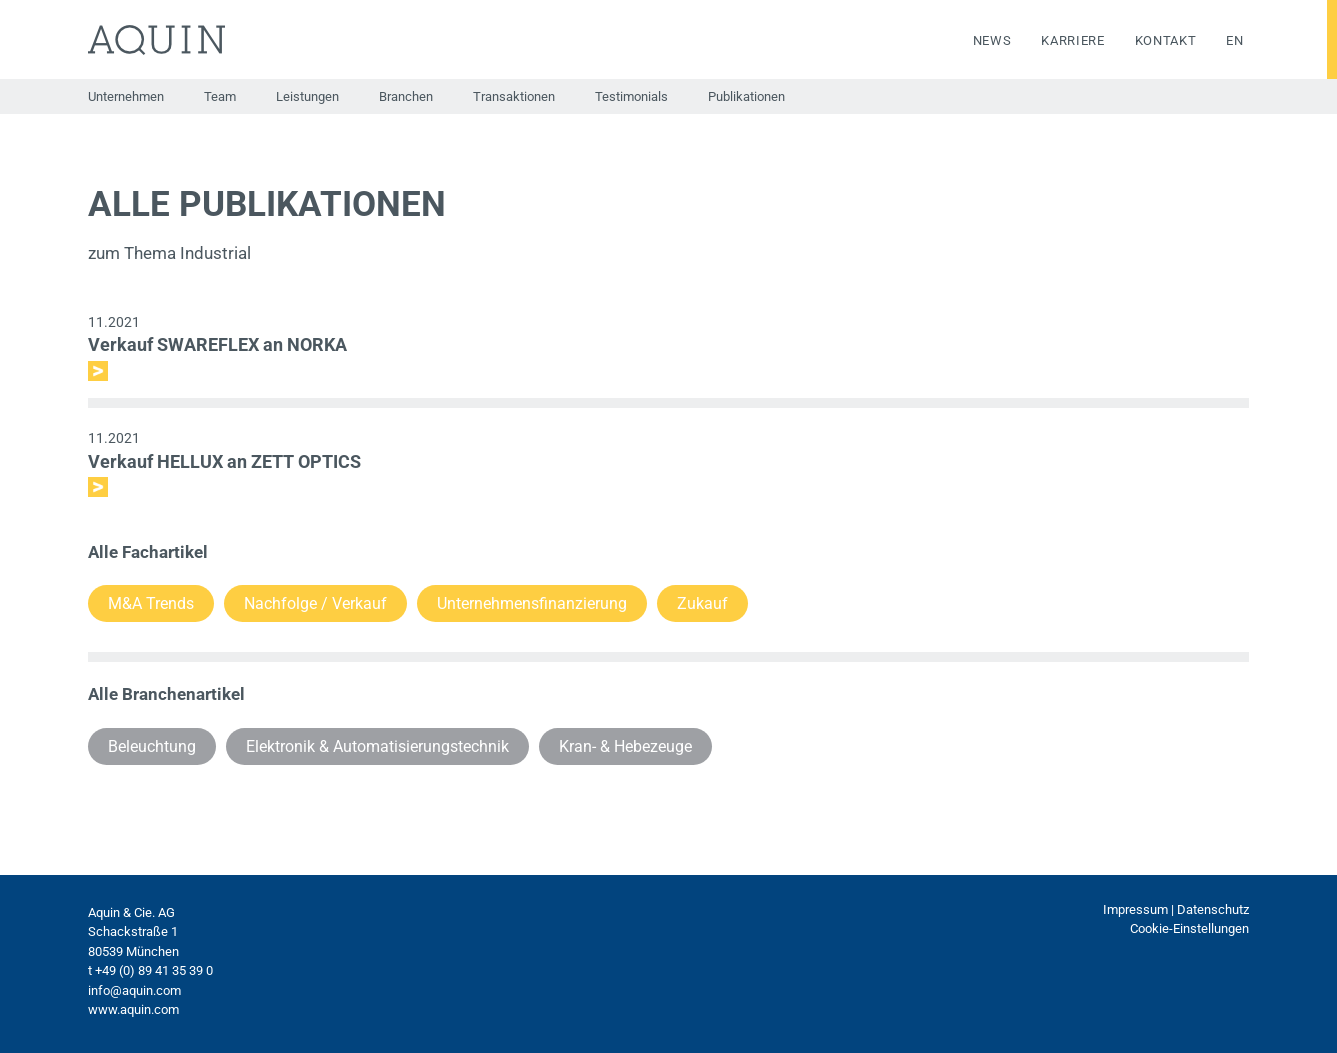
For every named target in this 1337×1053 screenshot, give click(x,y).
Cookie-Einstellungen (1189, 928)
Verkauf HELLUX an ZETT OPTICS (224, 461)
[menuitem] (1219, 41)
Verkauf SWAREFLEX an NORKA (217, 344)
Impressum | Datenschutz (1176, 909)
